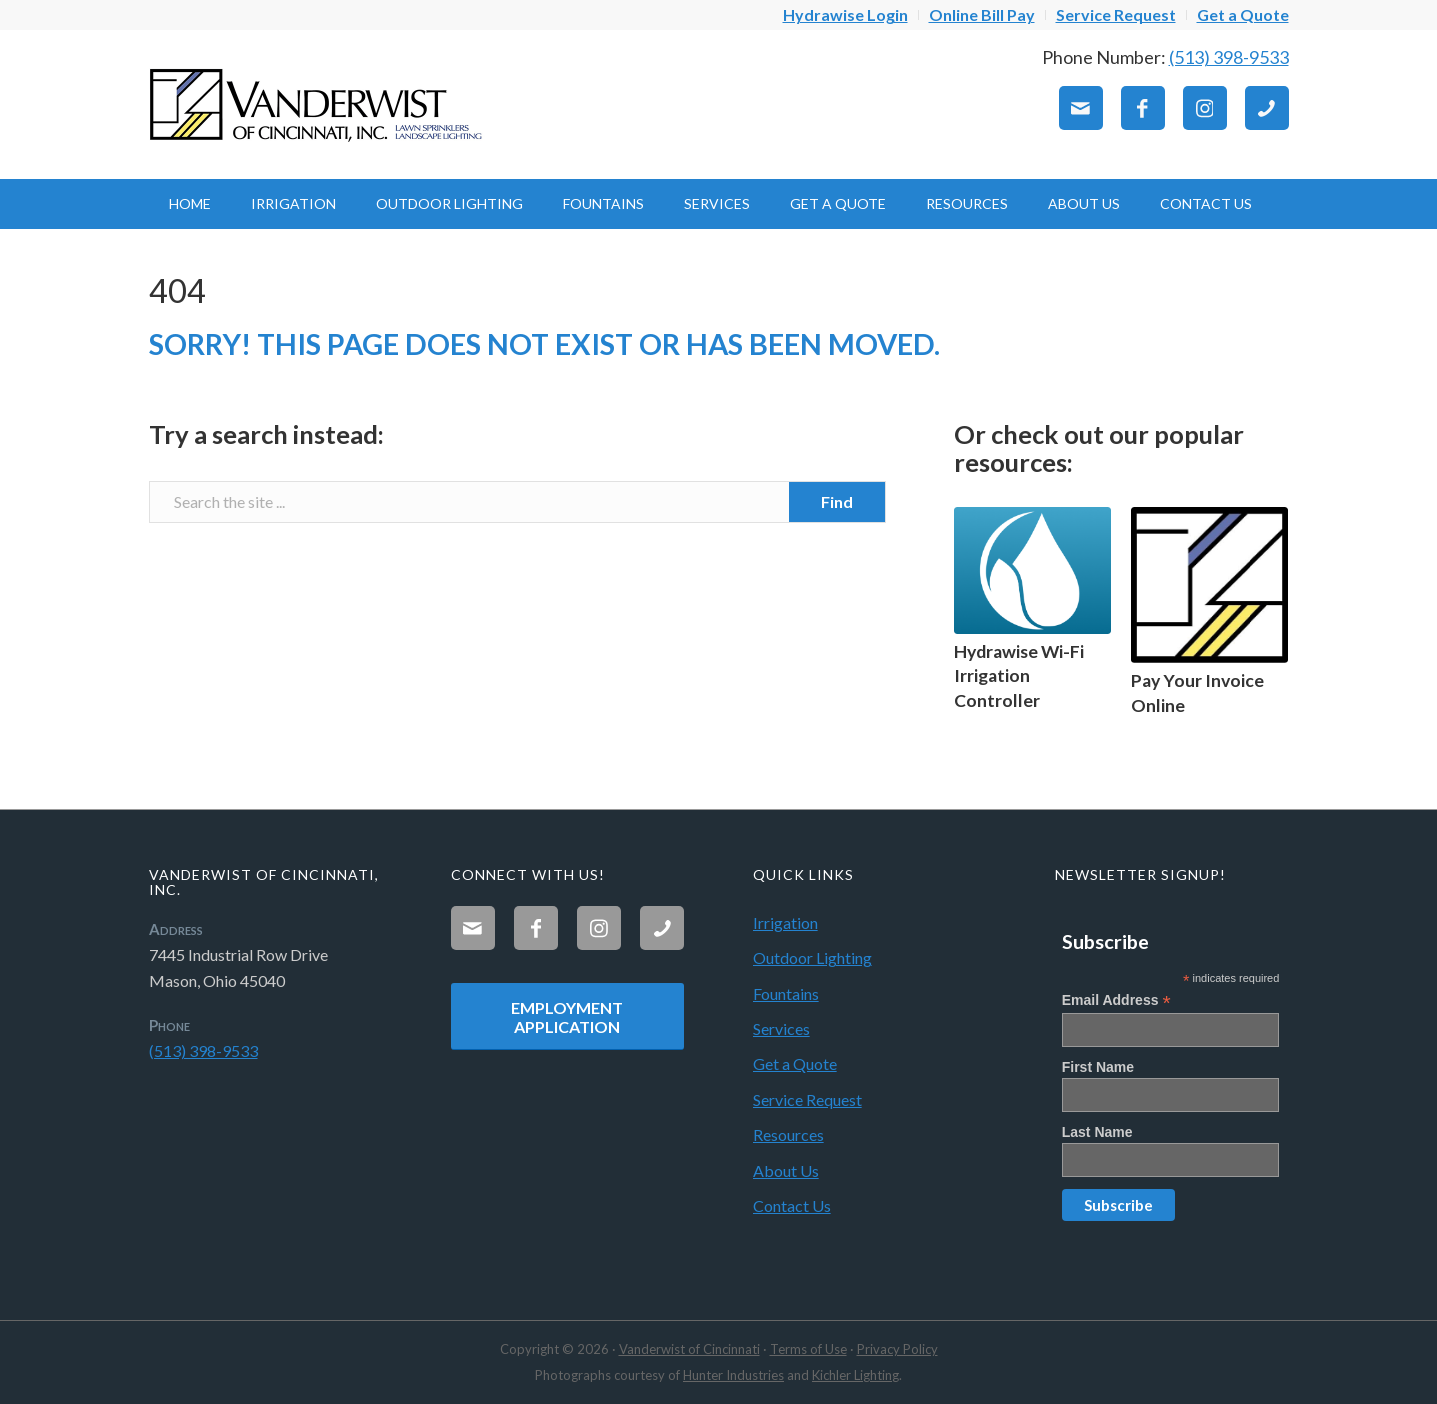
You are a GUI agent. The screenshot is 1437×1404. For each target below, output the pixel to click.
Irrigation (785, 922)
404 (177, 290)
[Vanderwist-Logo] (319, 104)
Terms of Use (808, 1349)
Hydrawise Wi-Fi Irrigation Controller (1019, 676)
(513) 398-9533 (1229, 57)
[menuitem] (846, 15)
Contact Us (792, 1205)
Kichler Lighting (855, 1375)
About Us (786, 1170)
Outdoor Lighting (812, 957)
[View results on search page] (837, 502)
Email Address (1116, 1000)
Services (781, 1028)
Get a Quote (795, 1063)
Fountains (786, 993)
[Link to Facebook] (1143, 108)
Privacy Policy (897, 1349)
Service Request (807, 1099)
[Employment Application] (568, 1016)
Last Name (1097, 1132)
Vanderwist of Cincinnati (689, 1349)
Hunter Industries (733, 1375)
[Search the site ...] (517, 502)
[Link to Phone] (1267, 108)
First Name (1098, 1067)
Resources (788, 1134)
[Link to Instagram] (1205, 108)
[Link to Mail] (1081, 108)
